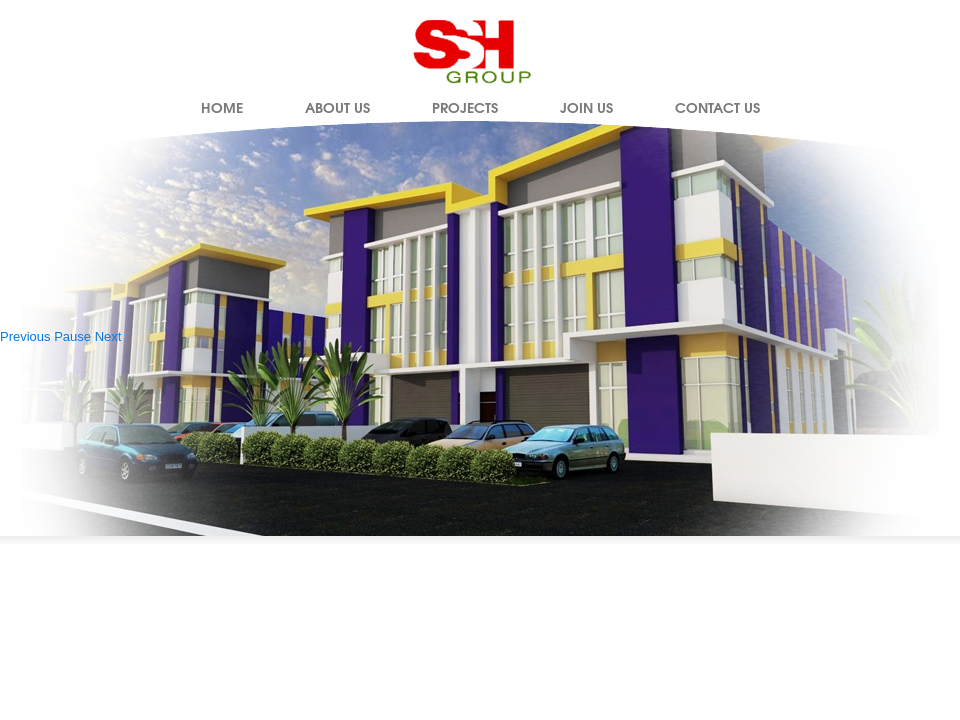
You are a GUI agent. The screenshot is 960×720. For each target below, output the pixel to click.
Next (108, 336)
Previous (25, 336)
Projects (465, 107)
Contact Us (717, 107)
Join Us (586, 107)
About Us (337, 107)
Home (222, 107)
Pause (72, 336)
